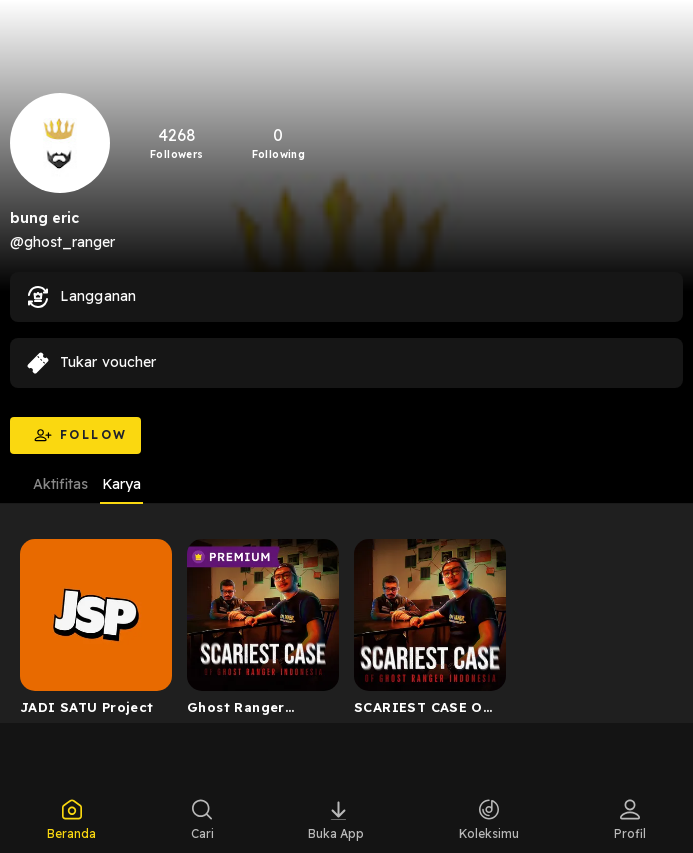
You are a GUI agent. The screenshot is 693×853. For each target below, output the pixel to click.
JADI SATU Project (87, 707)
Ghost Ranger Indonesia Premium (255, 711)
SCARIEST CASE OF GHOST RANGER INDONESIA (422, 711)
